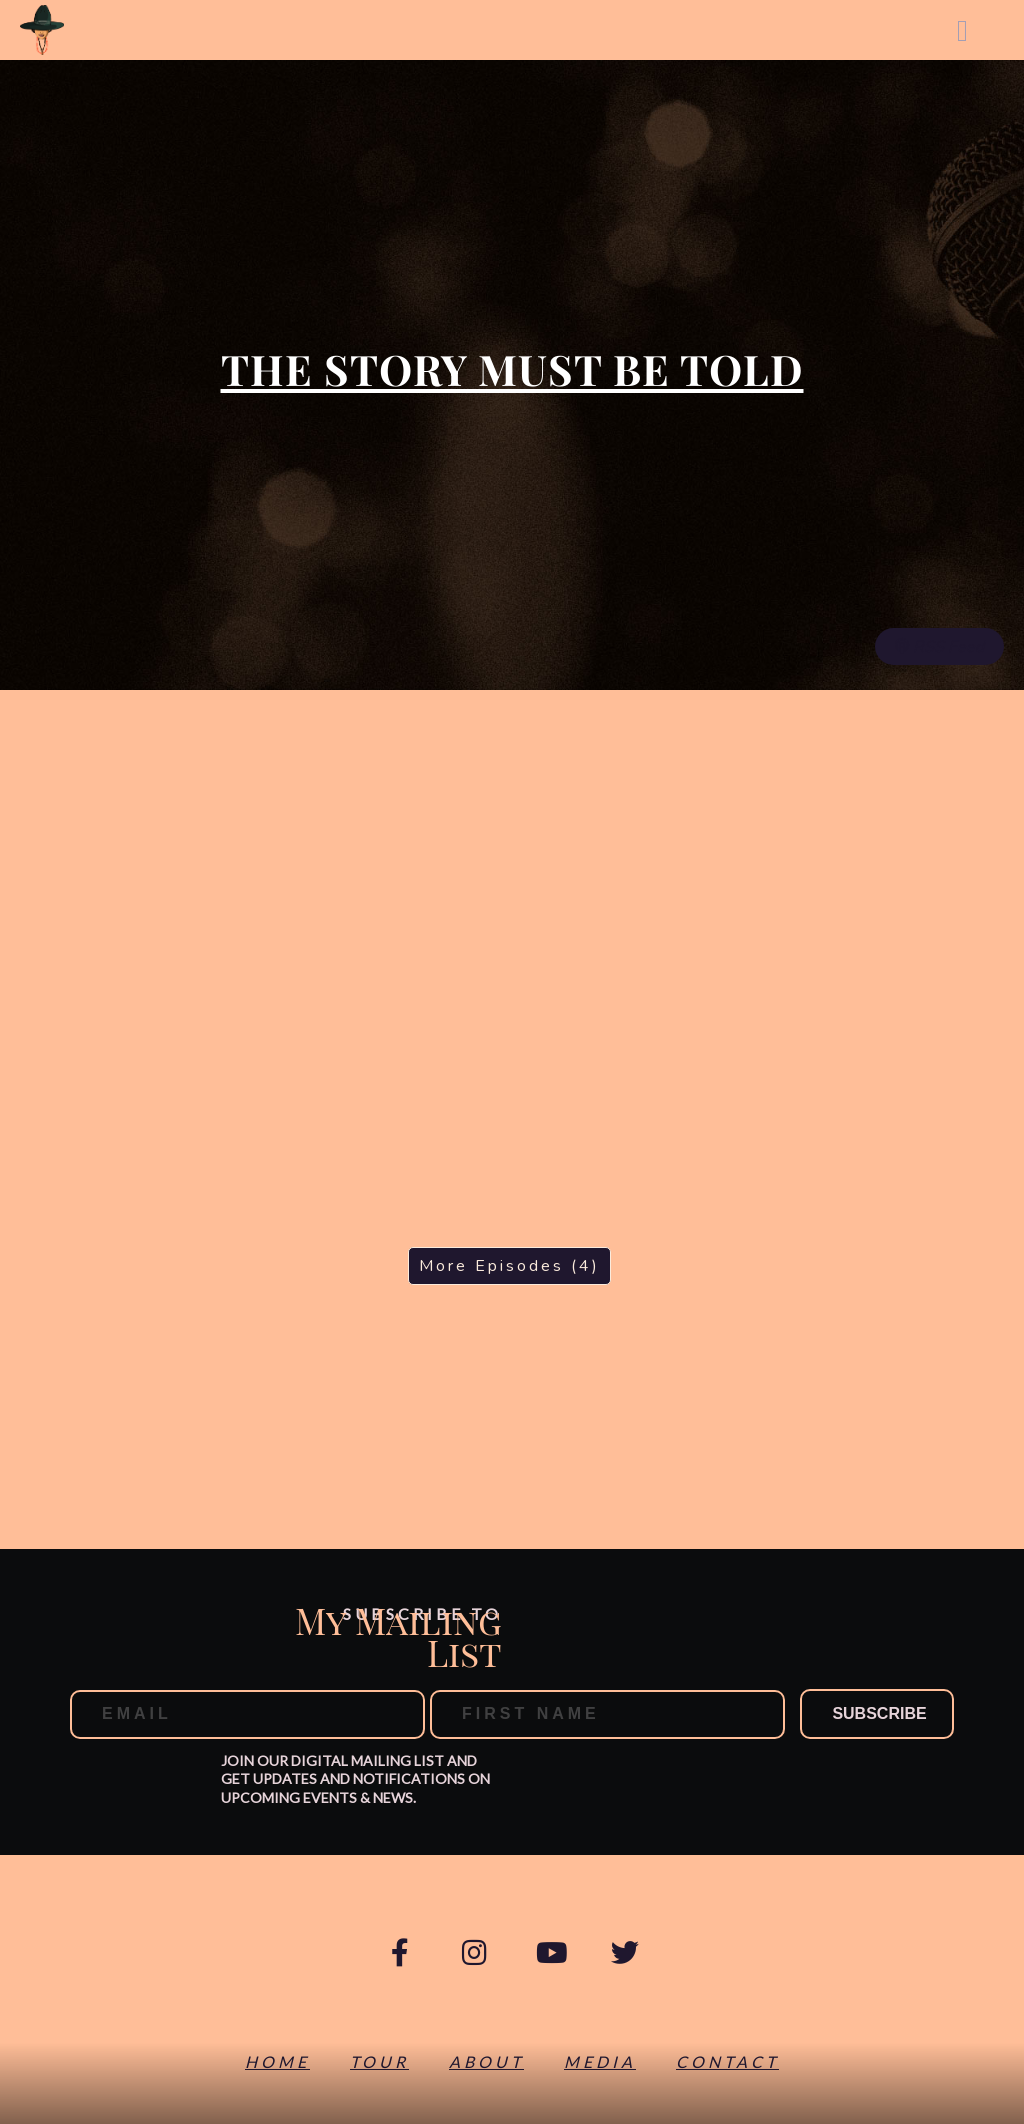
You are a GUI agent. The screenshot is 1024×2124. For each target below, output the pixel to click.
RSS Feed (939, 647)
